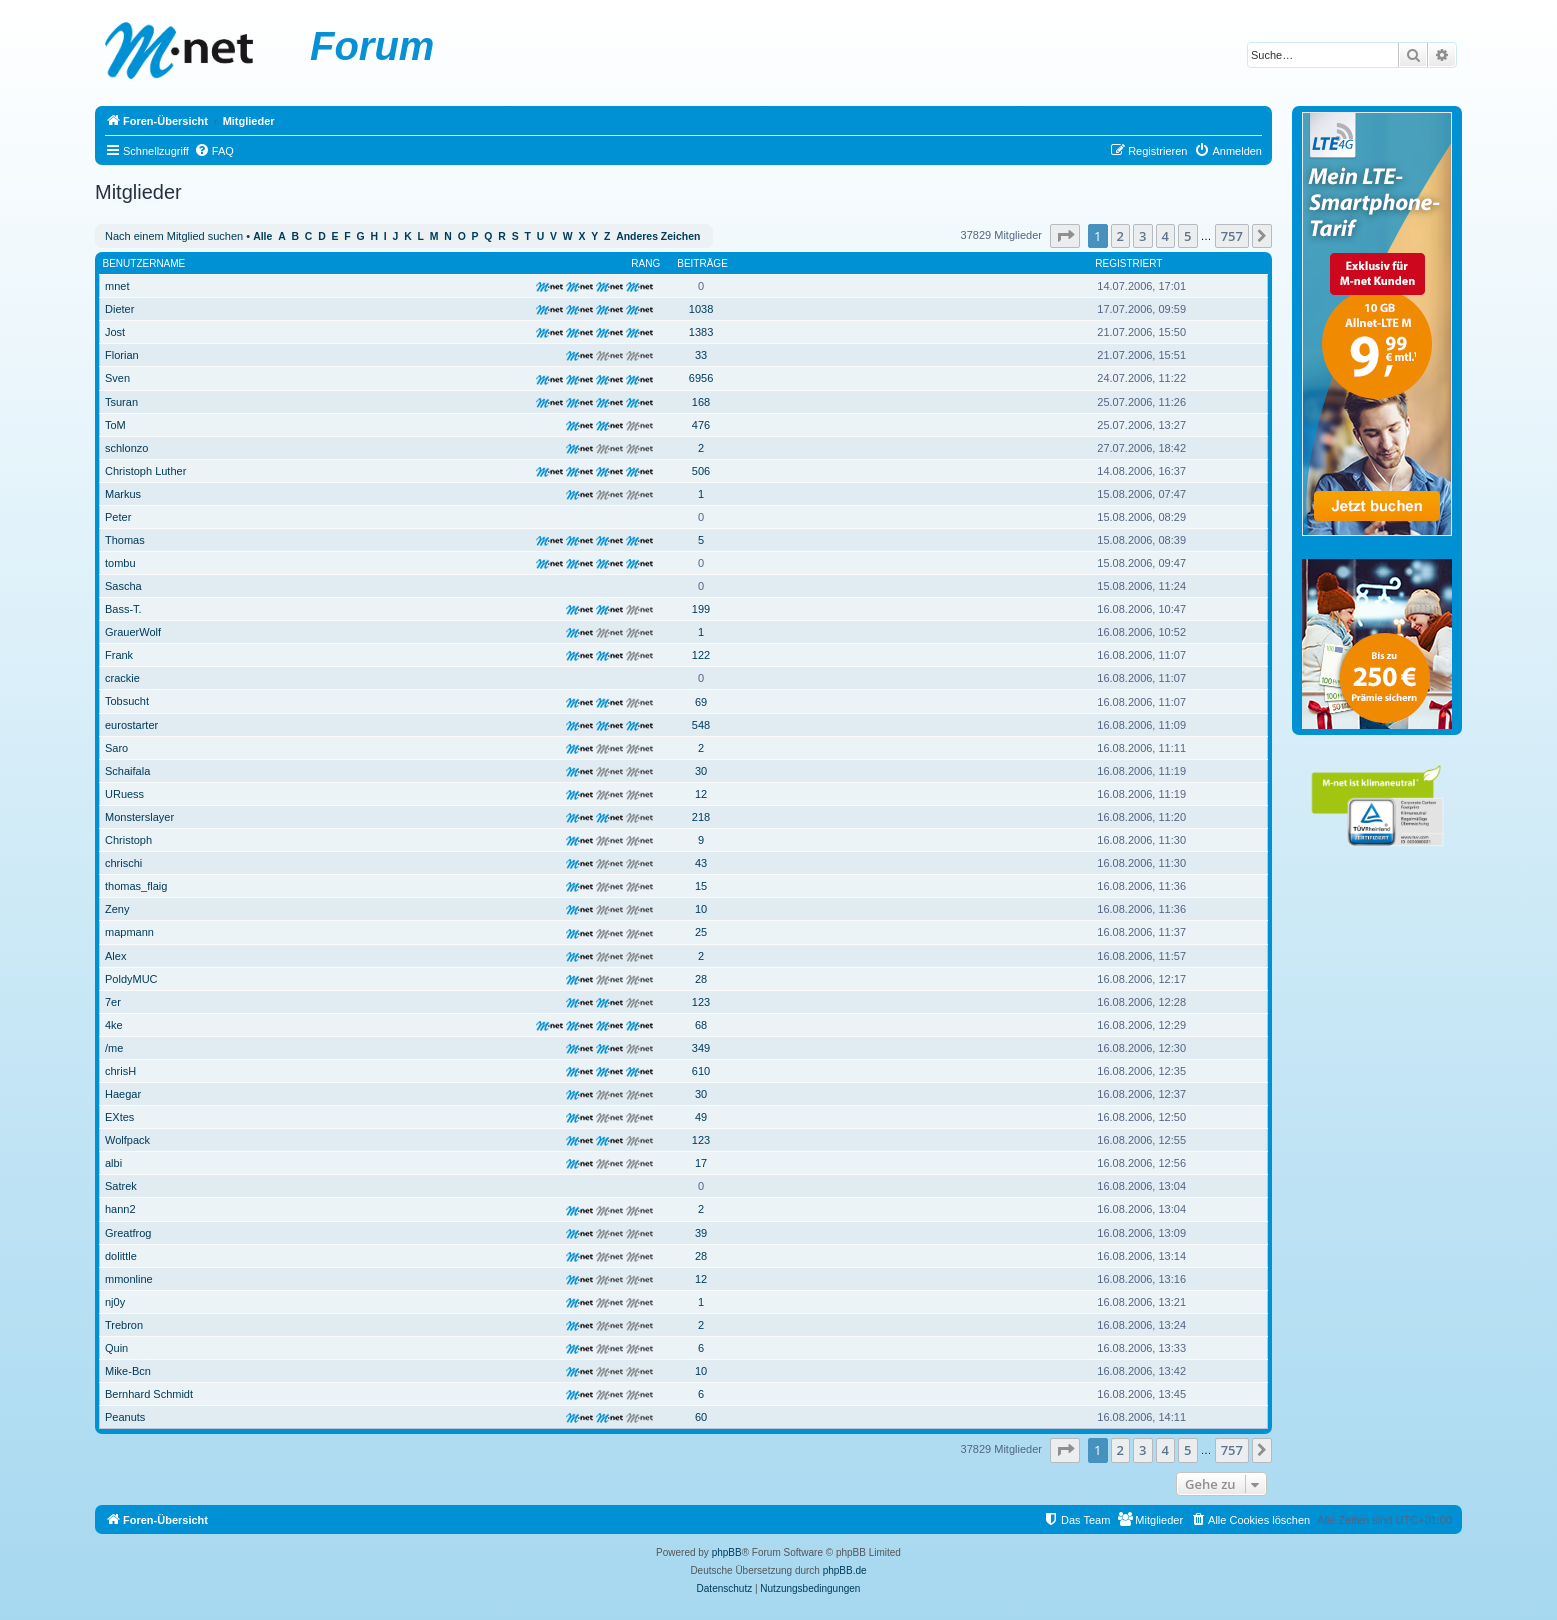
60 (701, 1417)
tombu (120, 563)
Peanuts (125, 1417)
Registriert (1128, 263)
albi (113, 1163)
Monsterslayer (139, 817)
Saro (116, 748)
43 (701, 863)
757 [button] (1232, 236)
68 (701, 1025)
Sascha (123, 586)
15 (701, 886)
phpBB (727, 1552)
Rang (645, 263)
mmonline (129, 1279)
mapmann (129, 932)
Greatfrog (128, 1233)
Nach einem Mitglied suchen (174, 236)
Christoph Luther (145, 471)
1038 (701, 309)
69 (701, 702)
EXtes (119, 1117)
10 (701, 909)
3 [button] (1142, 236)
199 (701, 609)
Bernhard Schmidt (149, 1394)
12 (701, 794)
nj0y (115, 1302)
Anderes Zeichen (658, 236)
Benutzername (144, 263)
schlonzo (126, 448)
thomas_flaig (136, 886)
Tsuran (121, 402)
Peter (118, 517)
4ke (114, 1025)
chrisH (120, 1071)
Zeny (117, 909)
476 (701, 425)
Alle (262, 236)
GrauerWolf (133, 632)
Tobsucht (127, 701)
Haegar (123, 1094)
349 (701, 1048)
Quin (116, 1348)
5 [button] (1187, 236)
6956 (701, 378)
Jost (115, 332)
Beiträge (702, 263)
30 (701, 771)
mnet (117, 286)
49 (701, 1117)
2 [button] (1120, 236)
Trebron (124, 1325)
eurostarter (131, 725)
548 (701, 725)
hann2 (120, 1209)
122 (701, 655)
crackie (122, 678)
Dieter (119, 309)
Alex (115, 956)
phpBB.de (845, 1570)
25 (701, 932)
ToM (115, 425)
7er (113, 1002)
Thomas (125, 540)
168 (701, 402)
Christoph (128, 840)
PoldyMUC (131, 979)
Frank (119, 655)
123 (701, 1002)
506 (701, 471)
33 (701, 355)
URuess (124, 794)
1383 (701, 332)
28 (701, 979)
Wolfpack (127, 1140)
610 (701, 1071)
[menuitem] (214, 151)
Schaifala (127, 771)
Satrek (121, 1186)
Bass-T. (123, 609)
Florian (122, 355)
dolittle (121, 1256)
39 (701, 1233)
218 (701, 817)
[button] (1065, 236)
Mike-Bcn (128, 1371)
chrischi (123, 863)
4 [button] (1165, 236)
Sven (117, 378)
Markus (123, 494)
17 (701, 1163)
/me (114, 1048)
